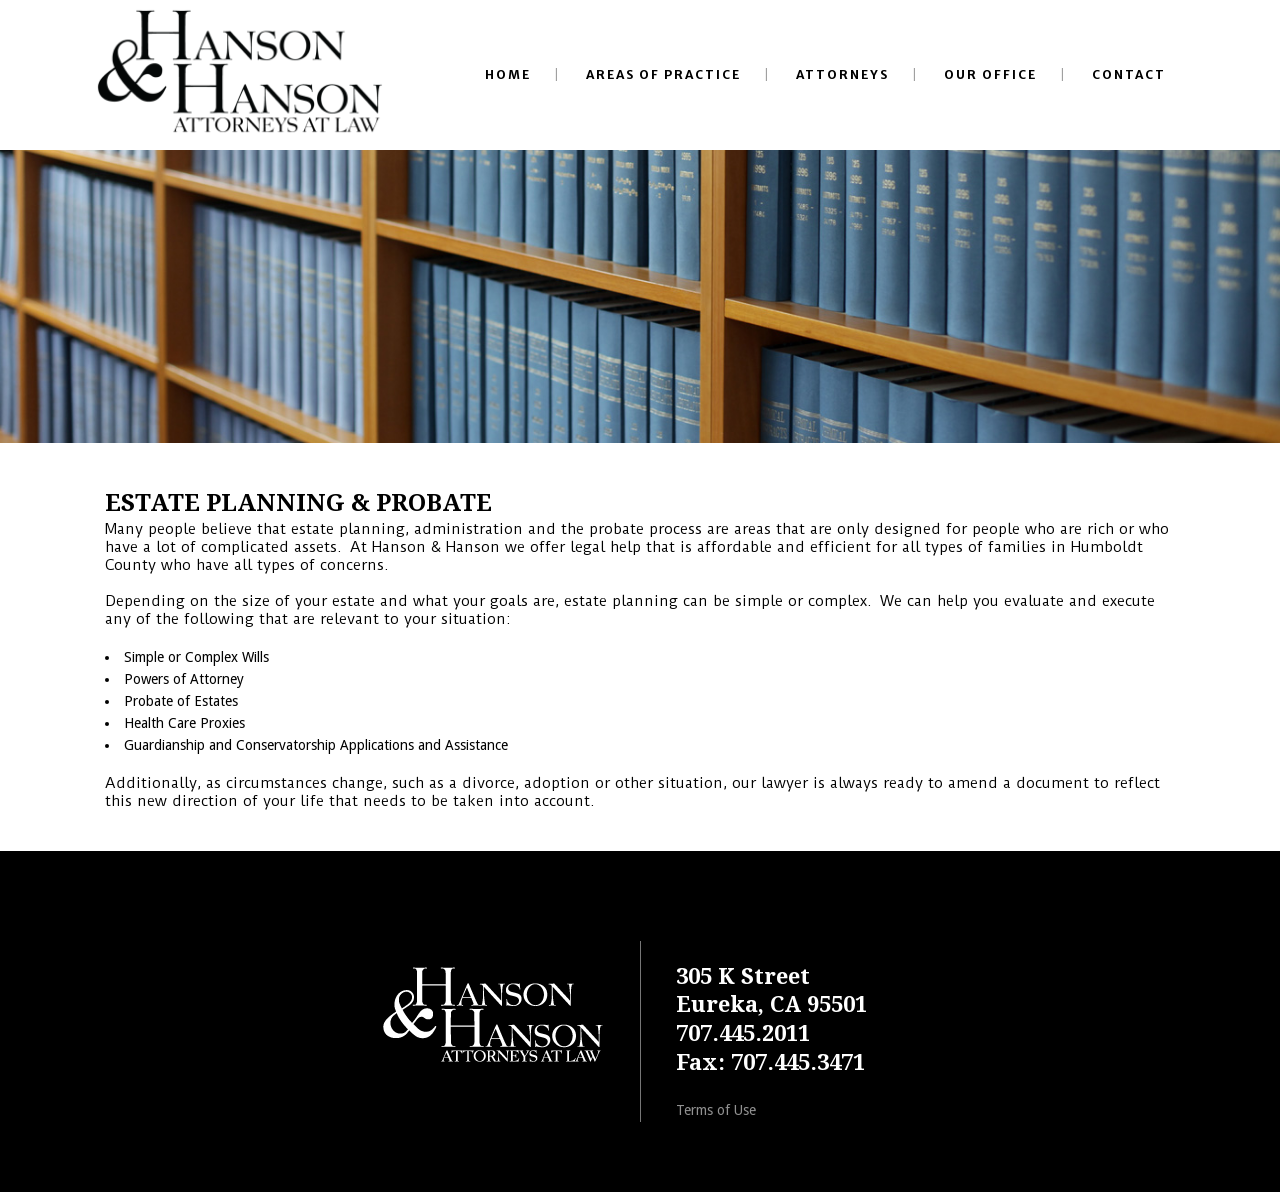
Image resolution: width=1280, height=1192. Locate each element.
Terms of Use (716, 1110)
